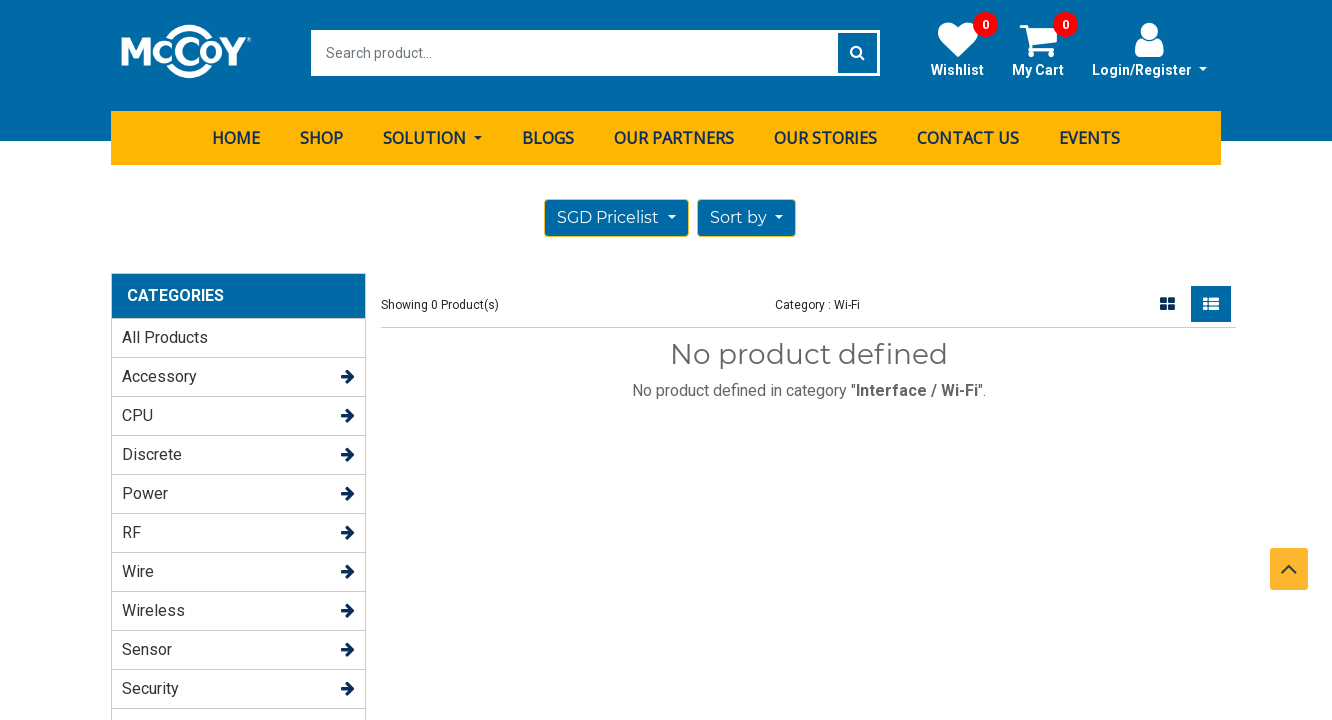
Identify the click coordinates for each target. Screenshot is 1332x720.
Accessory (159, 371)
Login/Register (1149, 49)
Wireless (153, 605)
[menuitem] (236, 133)
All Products (165, 332)
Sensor (147, 644)
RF (131, 527)
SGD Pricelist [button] (610, 212)
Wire (138, 566)
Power (145, 488)
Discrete (152, 449)
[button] (746, 213)
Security (150, 683)
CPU (137, 410)
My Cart (1045, 49)
